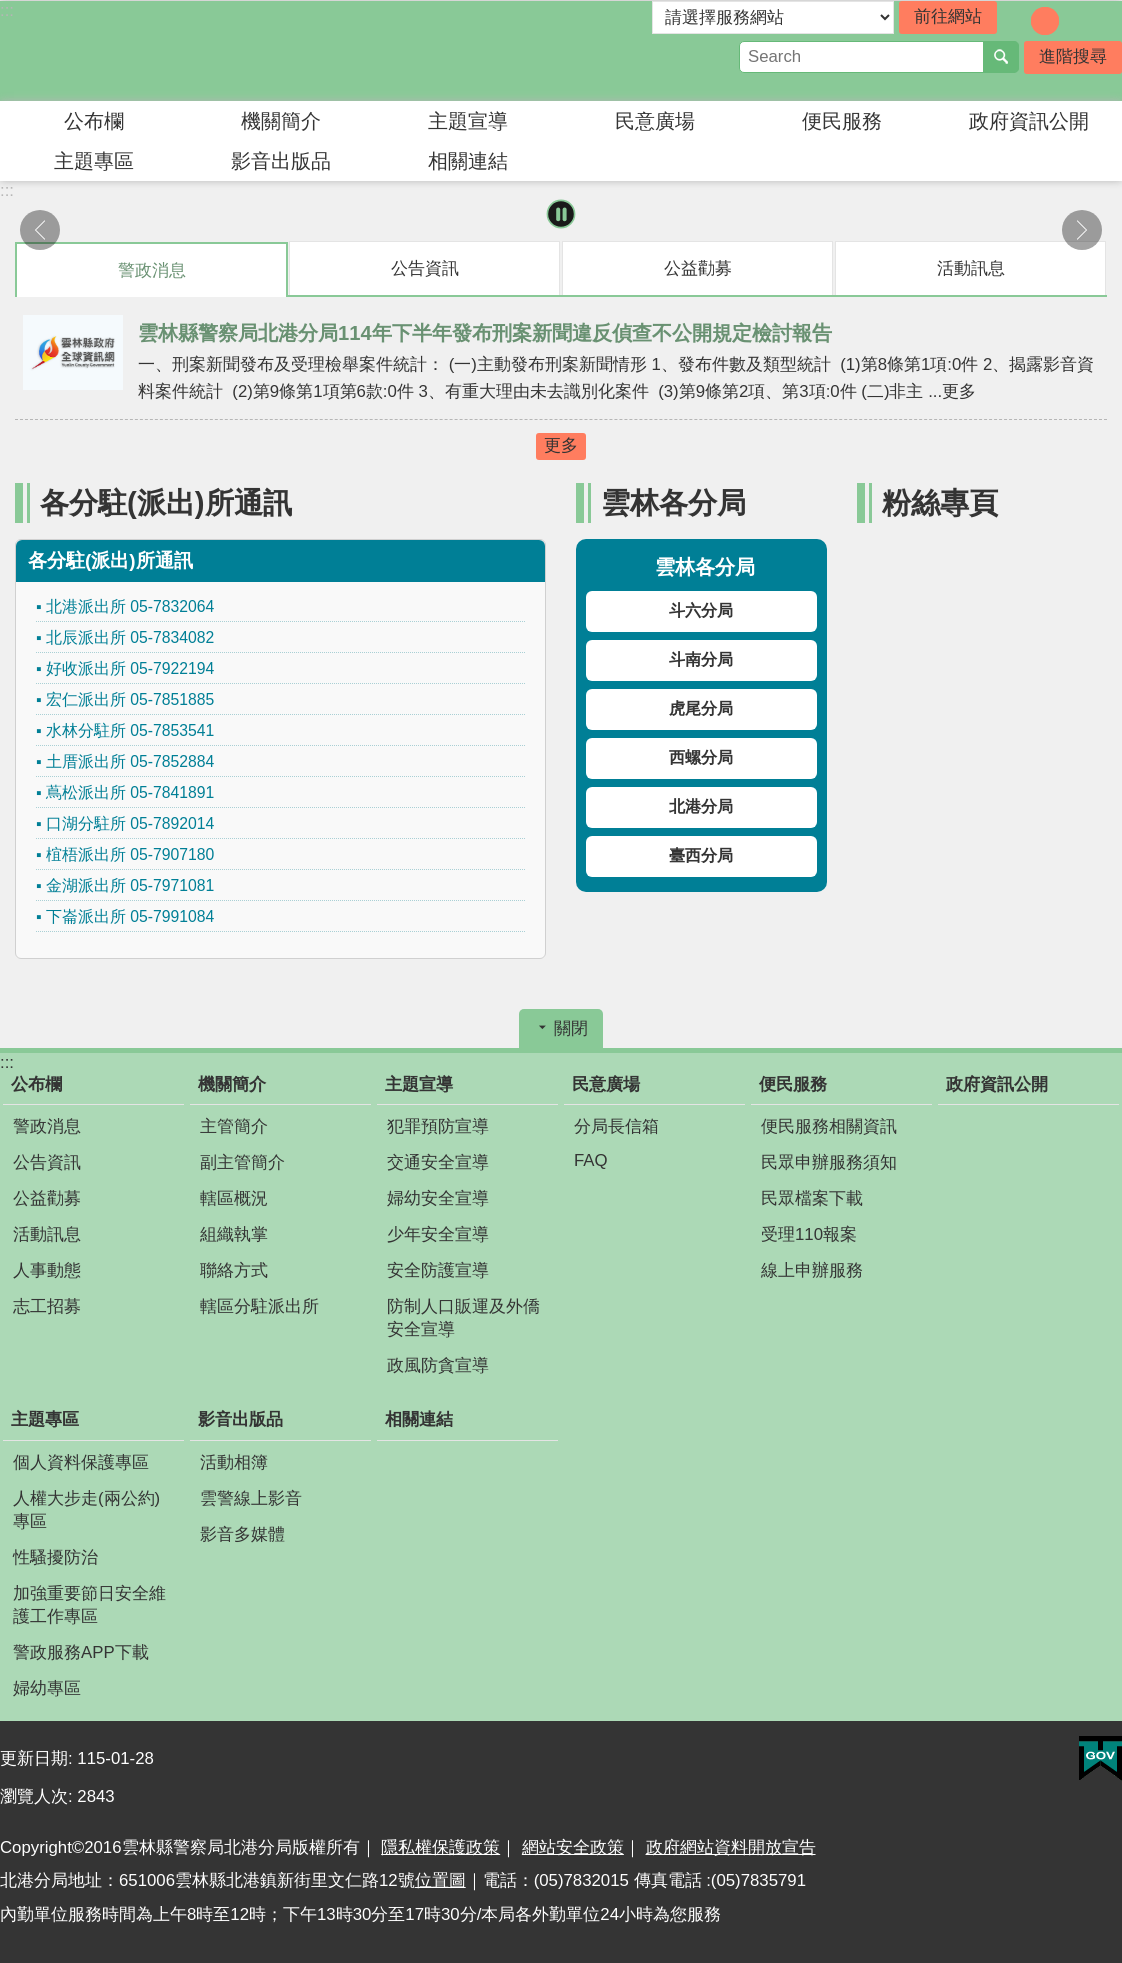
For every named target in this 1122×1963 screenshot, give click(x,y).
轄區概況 (234, 1198)
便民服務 (842, 121)
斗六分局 (701, 610)
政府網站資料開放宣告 (731, 1847)
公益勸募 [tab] (698, 268)
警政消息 (47, 1126)
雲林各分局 (673, 502)
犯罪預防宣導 (438, 1126)
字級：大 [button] (1073, 21)
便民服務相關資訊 (829, 1126)
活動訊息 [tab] (971, 268)
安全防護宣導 (438, 1270)
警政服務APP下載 (81, 1652)
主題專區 (94, 161)
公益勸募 (47, 1198)
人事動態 (47, 1270)
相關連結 (468, 161)
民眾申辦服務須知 (829, 1162)
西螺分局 (701, 757)
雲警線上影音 (251, 1498)
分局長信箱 (616, 1126)
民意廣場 (655, 121)
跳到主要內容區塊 (10, 10)
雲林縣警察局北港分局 (175, 51)
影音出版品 (281, 161)
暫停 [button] (561, 214)
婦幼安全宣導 (438, 1198)
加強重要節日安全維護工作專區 (89, 1605)
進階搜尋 (1073, 56)
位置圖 (440, 1880)
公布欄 (94, 121)
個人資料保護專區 (81, 1462)
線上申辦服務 (812, 1270)
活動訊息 (47, 1234)
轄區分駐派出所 (259, 1306)
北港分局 (701, 806)
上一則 (40, 230)
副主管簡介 (242, 1162)
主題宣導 (468, 121)
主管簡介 (234, 1126)
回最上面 (1097, 1950)
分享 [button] (1107, 19)
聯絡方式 (234, 1270)
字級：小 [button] (1017, 21)
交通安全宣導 (438, 1162)
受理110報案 (809, 1234)
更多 (561, 445)
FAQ (591, 1160)
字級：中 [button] (1045, 21)
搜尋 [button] (1001, 57)
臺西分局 (701, 855)
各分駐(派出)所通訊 (166, 502)
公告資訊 (47, 1162)
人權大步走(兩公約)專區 (86, 1510)
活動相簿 (234, 1462)
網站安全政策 (573, 1847)
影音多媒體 (242, 1534)
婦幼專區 (47, 1688)
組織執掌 (234, 1234)
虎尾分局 (701, 708)
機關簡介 (281, 121)
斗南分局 (701, 659)
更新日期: (38, 1758)
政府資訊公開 (1029, 121)
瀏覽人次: (38, 1796)
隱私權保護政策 (440, 1847)
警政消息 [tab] (152, 270)
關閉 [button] (571, 1028)
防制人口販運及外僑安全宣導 (463, 1318)
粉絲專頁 (940, 502)
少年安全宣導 (438, 1234)
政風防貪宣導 (438, 1365)
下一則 (1082, 230)
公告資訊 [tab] (425, 268)
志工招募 (47, 1306)
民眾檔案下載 (812, 1198)
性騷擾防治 (55, 1557)
